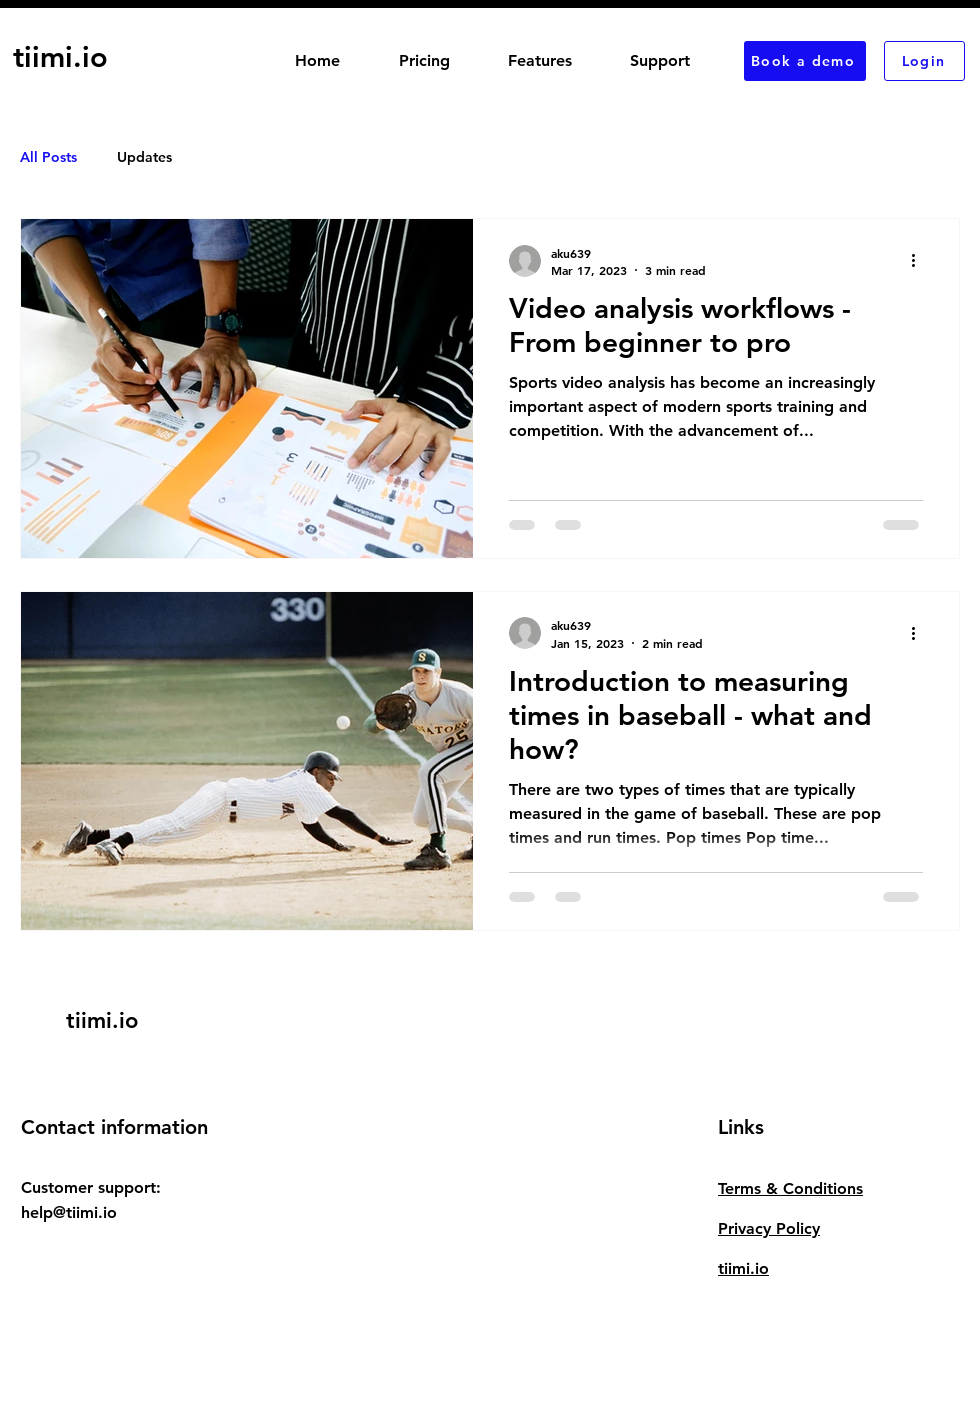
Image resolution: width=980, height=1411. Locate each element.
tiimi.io (743, 1268)
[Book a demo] (805, 61)
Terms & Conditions (790, 1188)
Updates (144, 157)
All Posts (48, 157)
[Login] (924, 61)
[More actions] (920, 261)
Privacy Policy (769, 1228)
